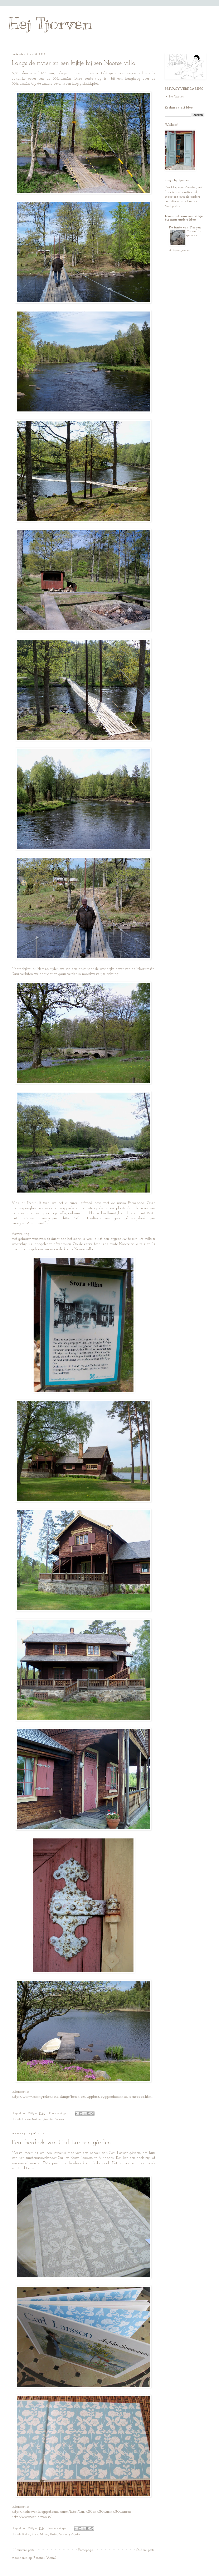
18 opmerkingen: (59, 2113)
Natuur (36, 2119)
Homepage (85, 2550)
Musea (44, 2534)
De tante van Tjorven (185, 227)
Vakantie (47, 2119)
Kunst (35, 2534)
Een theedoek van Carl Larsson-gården (61, 2143)
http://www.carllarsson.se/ (32, 2517)
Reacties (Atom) (45, 2558)
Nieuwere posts (23, 2550)
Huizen (26, 2119)
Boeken (26, 2534)
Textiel (54, 2534)
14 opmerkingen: (58, 2528)
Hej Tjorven (50, 23)
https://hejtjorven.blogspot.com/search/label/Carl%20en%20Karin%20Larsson (71, 2512)
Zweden (59, 2119)
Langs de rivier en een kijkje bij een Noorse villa (74, 63)
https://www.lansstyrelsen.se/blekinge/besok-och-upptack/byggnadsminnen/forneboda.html (82, 2097)
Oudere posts (145, 2550)
